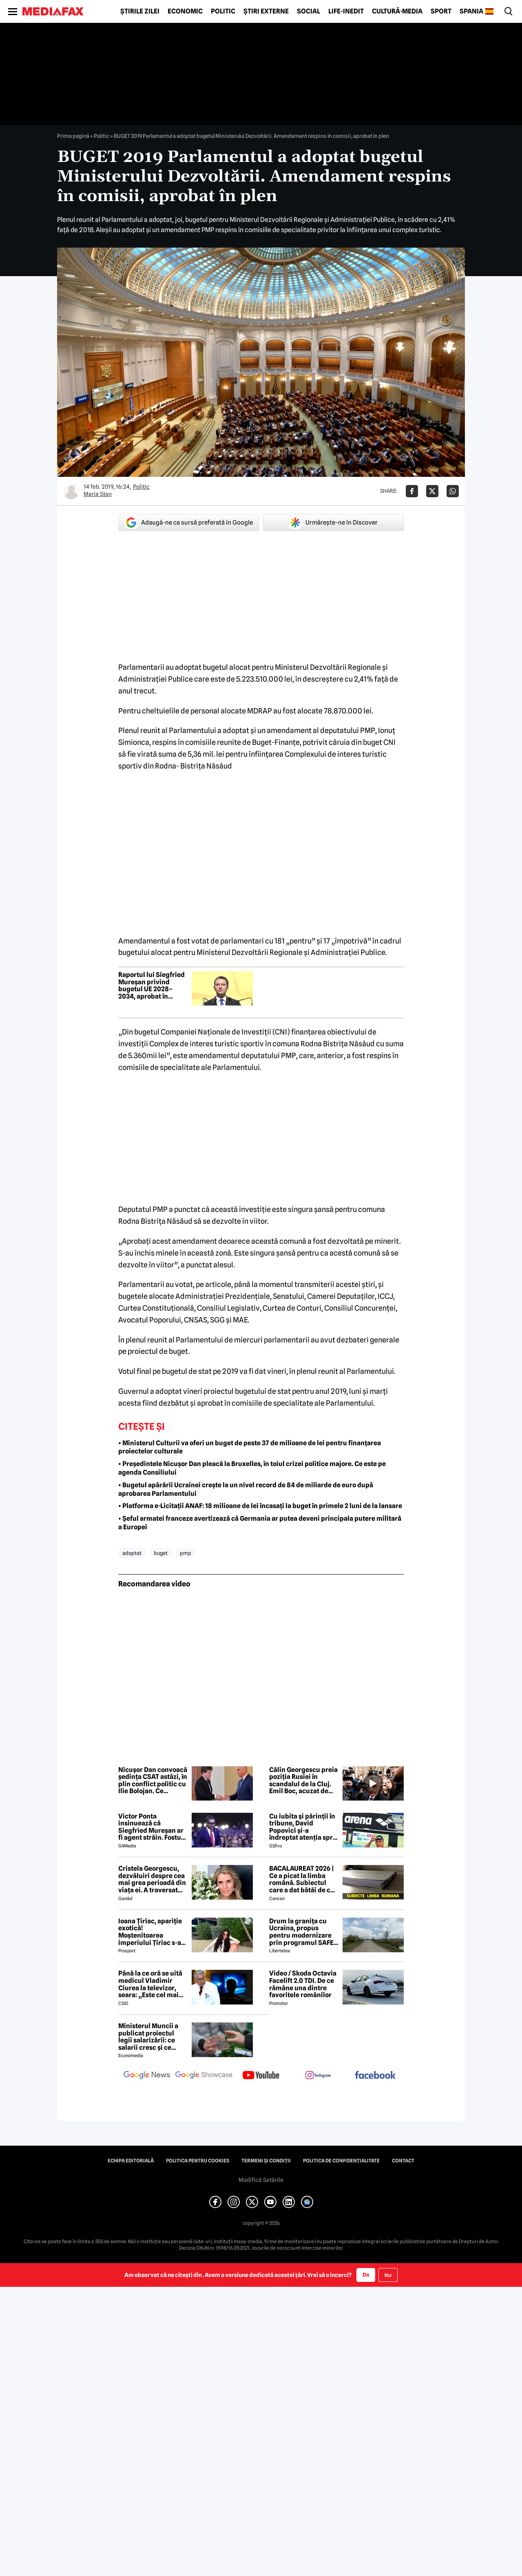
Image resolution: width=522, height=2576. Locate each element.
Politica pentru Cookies (197, 2161)
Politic (223, 11)
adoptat (132, 1553)
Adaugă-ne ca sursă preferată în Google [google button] (189, 522)
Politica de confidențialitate (341, 2161)
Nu (388, 2275)
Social (308, 11)
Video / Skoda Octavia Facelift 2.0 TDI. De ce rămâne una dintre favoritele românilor (302, 1984)
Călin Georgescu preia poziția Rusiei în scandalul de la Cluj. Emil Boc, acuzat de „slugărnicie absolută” (303, 1780)
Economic (185, 11)
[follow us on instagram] (318, 2076)
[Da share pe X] (432, 491)
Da (366, 2274)
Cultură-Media (397, 11)
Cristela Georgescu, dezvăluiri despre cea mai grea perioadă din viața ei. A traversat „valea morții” (152, 1879)
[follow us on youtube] (261, 2076)
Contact (403, 2161)
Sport (441, 11)
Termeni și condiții (266, 2161)
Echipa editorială (131, 2161)
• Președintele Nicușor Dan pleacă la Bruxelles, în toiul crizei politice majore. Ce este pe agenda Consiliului (252, 1468)
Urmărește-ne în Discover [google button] (333, 522)
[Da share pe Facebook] (412, 491)
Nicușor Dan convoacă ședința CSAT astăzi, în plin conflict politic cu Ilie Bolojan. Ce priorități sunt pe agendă (152, 1780)
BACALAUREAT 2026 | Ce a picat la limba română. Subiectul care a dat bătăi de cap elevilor (303, 1879)
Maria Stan (98, 494)
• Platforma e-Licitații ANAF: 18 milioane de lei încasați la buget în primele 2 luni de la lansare (260, 1506)
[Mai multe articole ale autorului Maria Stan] (71, 491)
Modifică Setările (261, 2180)
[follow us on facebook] (375, 2075)
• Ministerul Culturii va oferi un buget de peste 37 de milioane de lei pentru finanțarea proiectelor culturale (249, 1447)
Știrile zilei (139, 11)
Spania (471, 11)
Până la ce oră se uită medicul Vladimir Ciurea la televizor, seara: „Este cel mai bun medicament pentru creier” (150, 1984)
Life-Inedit (346, 11)
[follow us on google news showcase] (203, 2076)
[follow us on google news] (146, 2076)
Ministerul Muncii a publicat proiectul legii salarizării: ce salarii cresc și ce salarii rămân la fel (148, 2036)
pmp (185, 1553)
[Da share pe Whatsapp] (453, 491)
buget (161, 1553)
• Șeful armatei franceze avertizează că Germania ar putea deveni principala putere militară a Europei (259, 1523)
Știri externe (266, 11)
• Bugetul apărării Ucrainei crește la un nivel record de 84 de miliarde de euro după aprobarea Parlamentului (245, 1489)
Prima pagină (73, 136)
